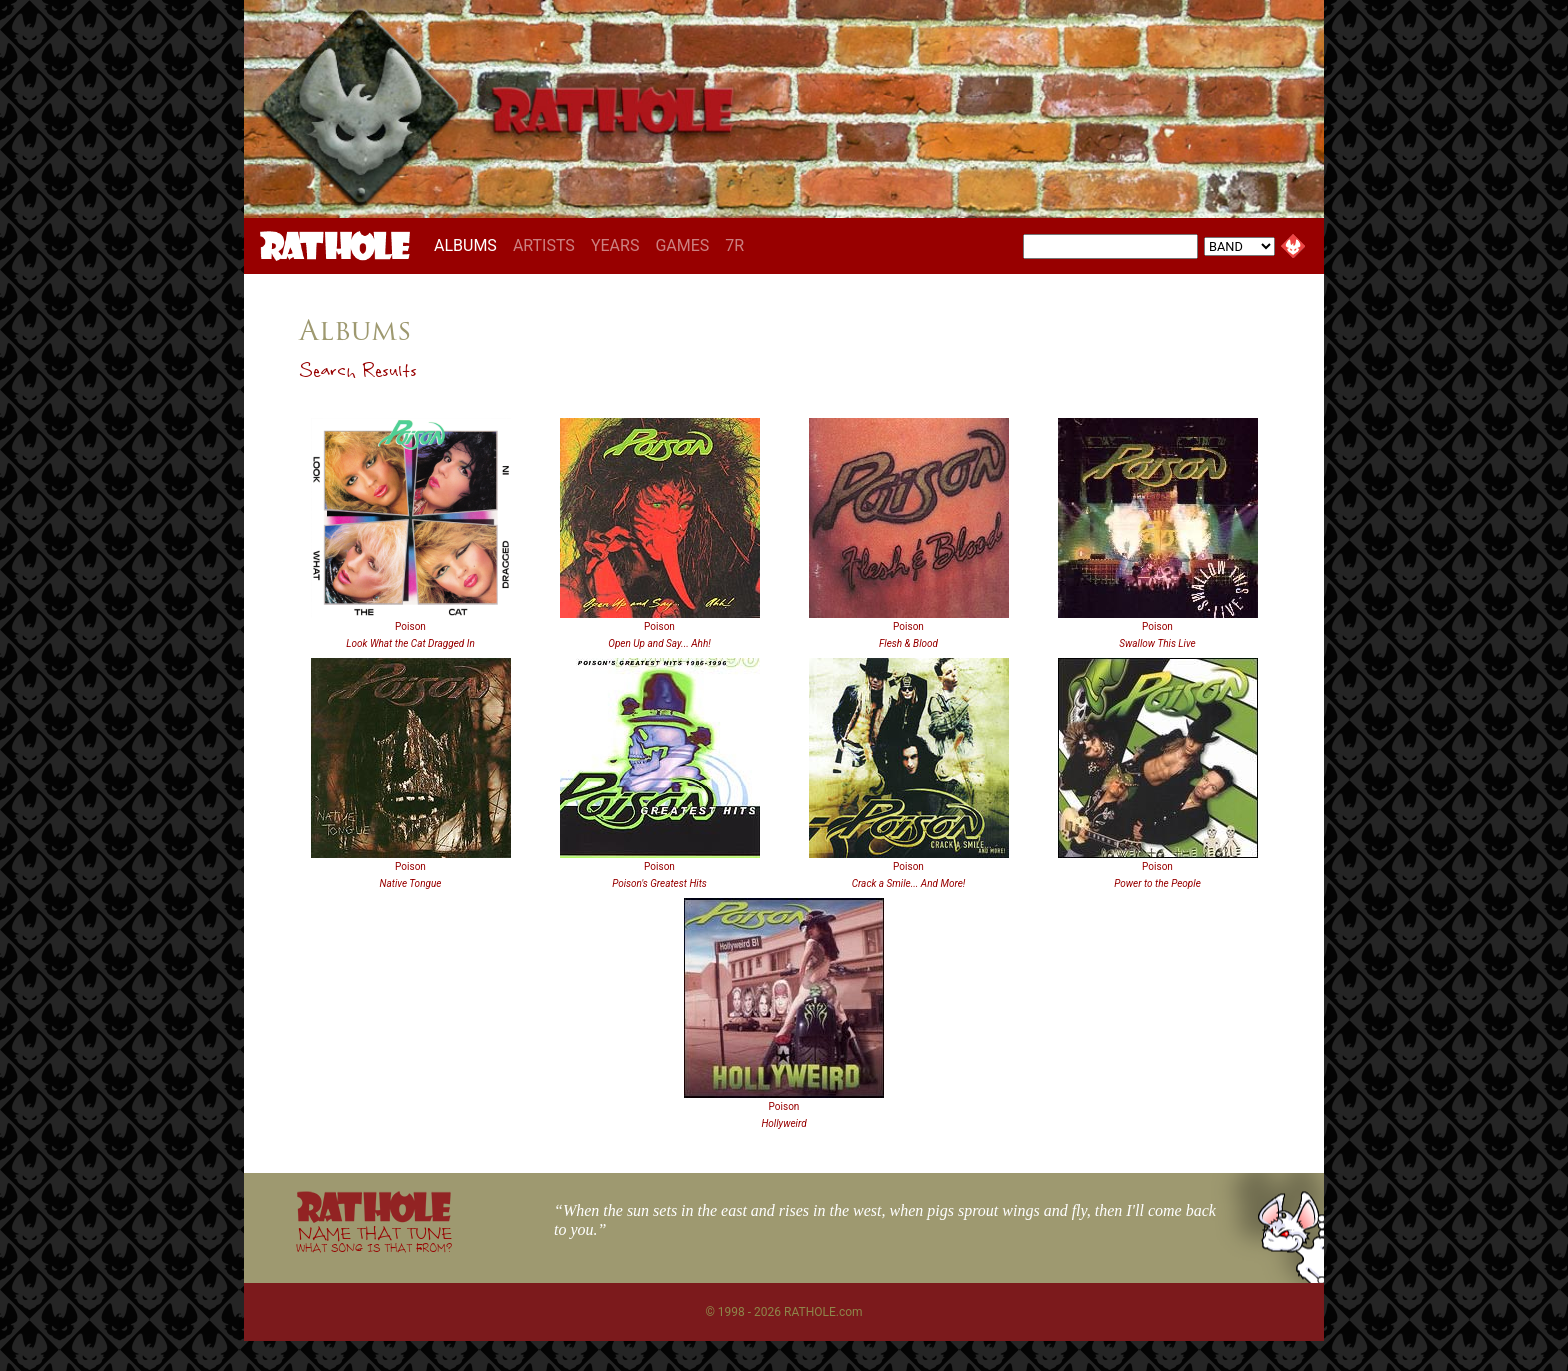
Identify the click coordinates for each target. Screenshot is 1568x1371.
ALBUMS (469, 245)
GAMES (682, 245)
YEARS (615, 245)
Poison (410, 626)
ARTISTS (544, 245)
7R (734, 245)
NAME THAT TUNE (374, 1238)
